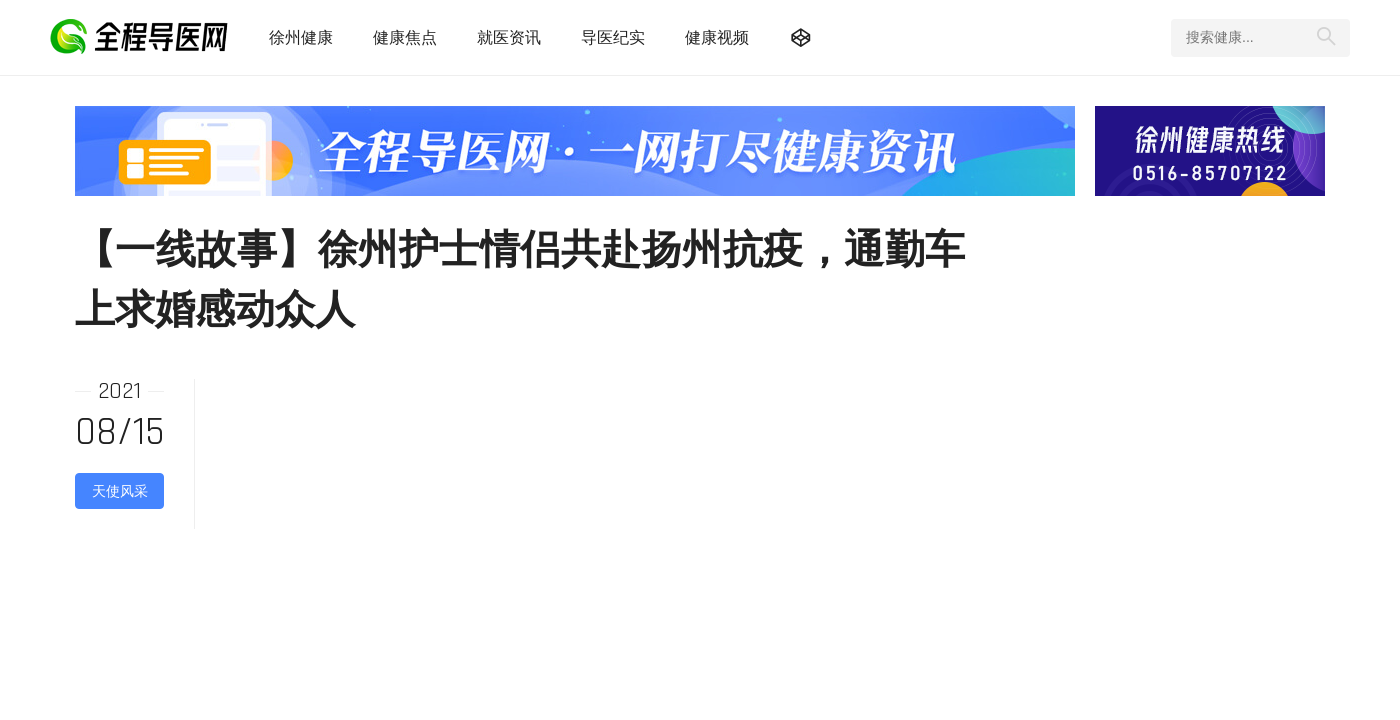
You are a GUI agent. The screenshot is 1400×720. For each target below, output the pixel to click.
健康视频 (717, 37)
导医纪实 (613, 37)
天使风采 (120, 491)
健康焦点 (405, 37)
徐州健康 (301, 37)
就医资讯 (509, 37)
